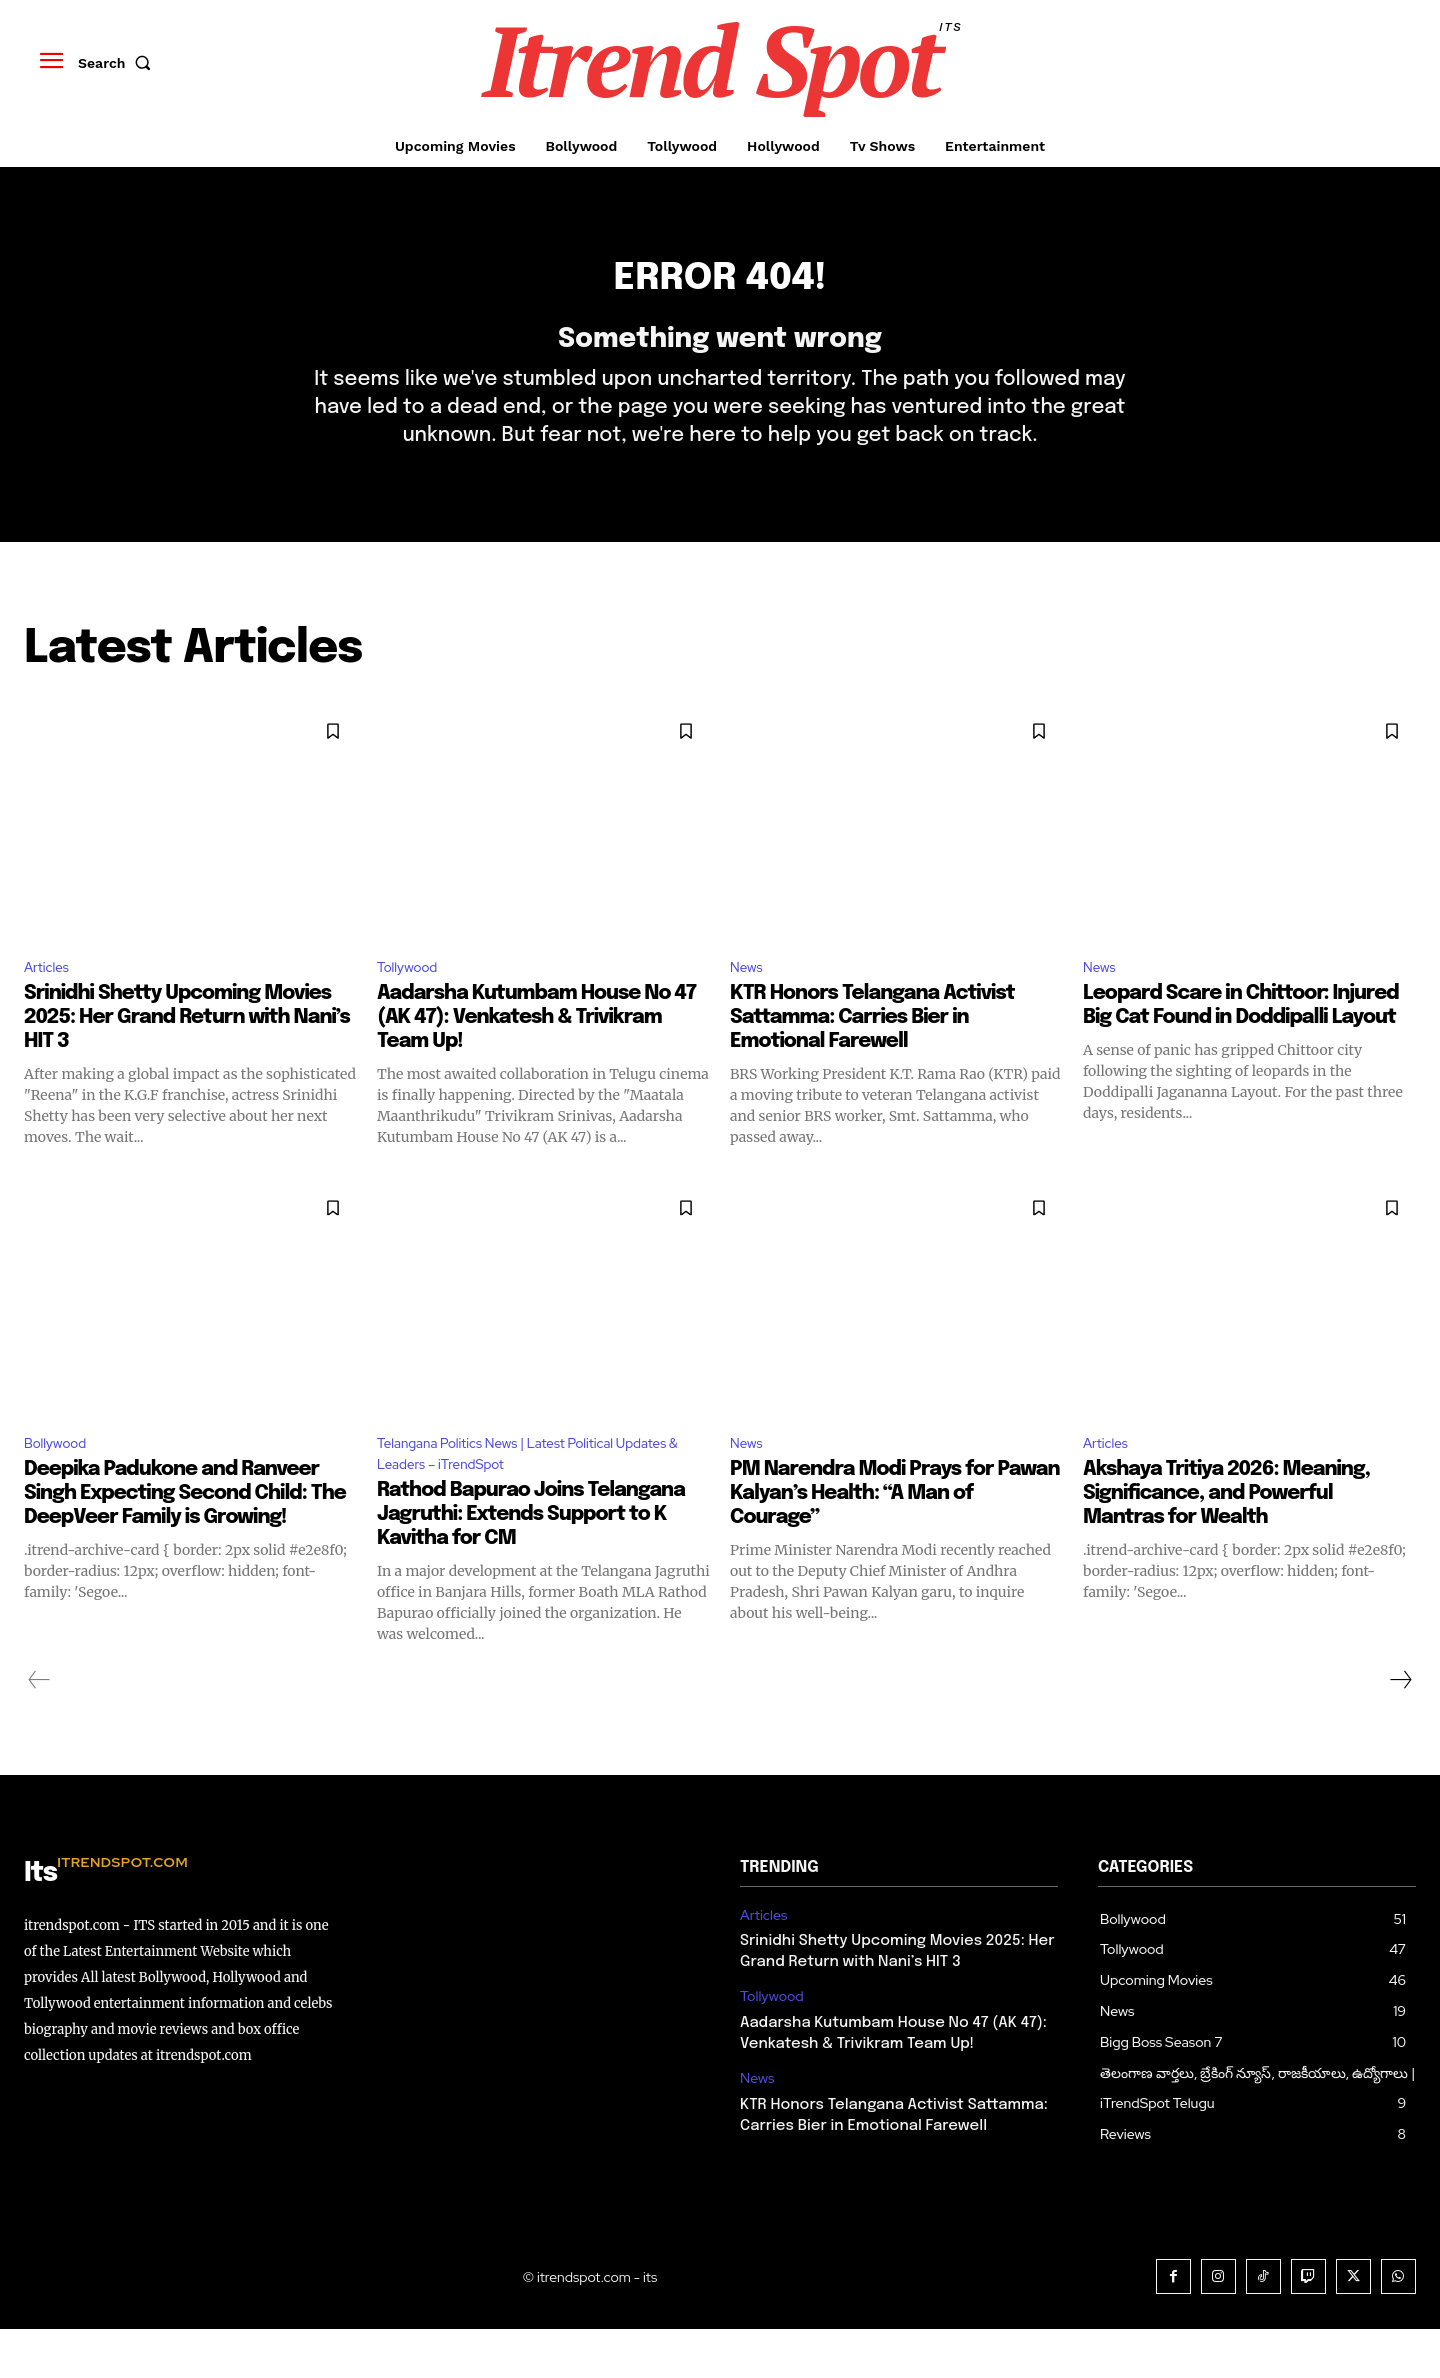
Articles (51, 1004)
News (749, 1004)
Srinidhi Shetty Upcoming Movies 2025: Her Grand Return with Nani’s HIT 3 (187, 1057)
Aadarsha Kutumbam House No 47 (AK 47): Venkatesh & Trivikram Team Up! (536, 1057)
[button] (119, 63)
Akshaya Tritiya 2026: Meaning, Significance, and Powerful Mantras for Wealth (1226, 1537)
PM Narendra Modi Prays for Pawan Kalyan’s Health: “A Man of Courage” (895, 1537)
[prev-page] (39, 1729)
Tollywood (413, 1004)
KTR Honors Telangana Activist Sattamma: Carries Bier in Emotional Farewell (872, 1057)
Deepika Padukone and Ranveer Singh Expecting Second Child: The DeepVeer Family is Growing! (185, 1537)
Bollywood (61, 1485)
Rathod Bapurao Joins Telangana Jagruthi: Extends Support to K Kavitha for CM (531, 1563)
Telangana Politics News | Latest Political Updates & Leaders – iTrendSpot (520, 1498)
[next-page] (1400, 1729)
